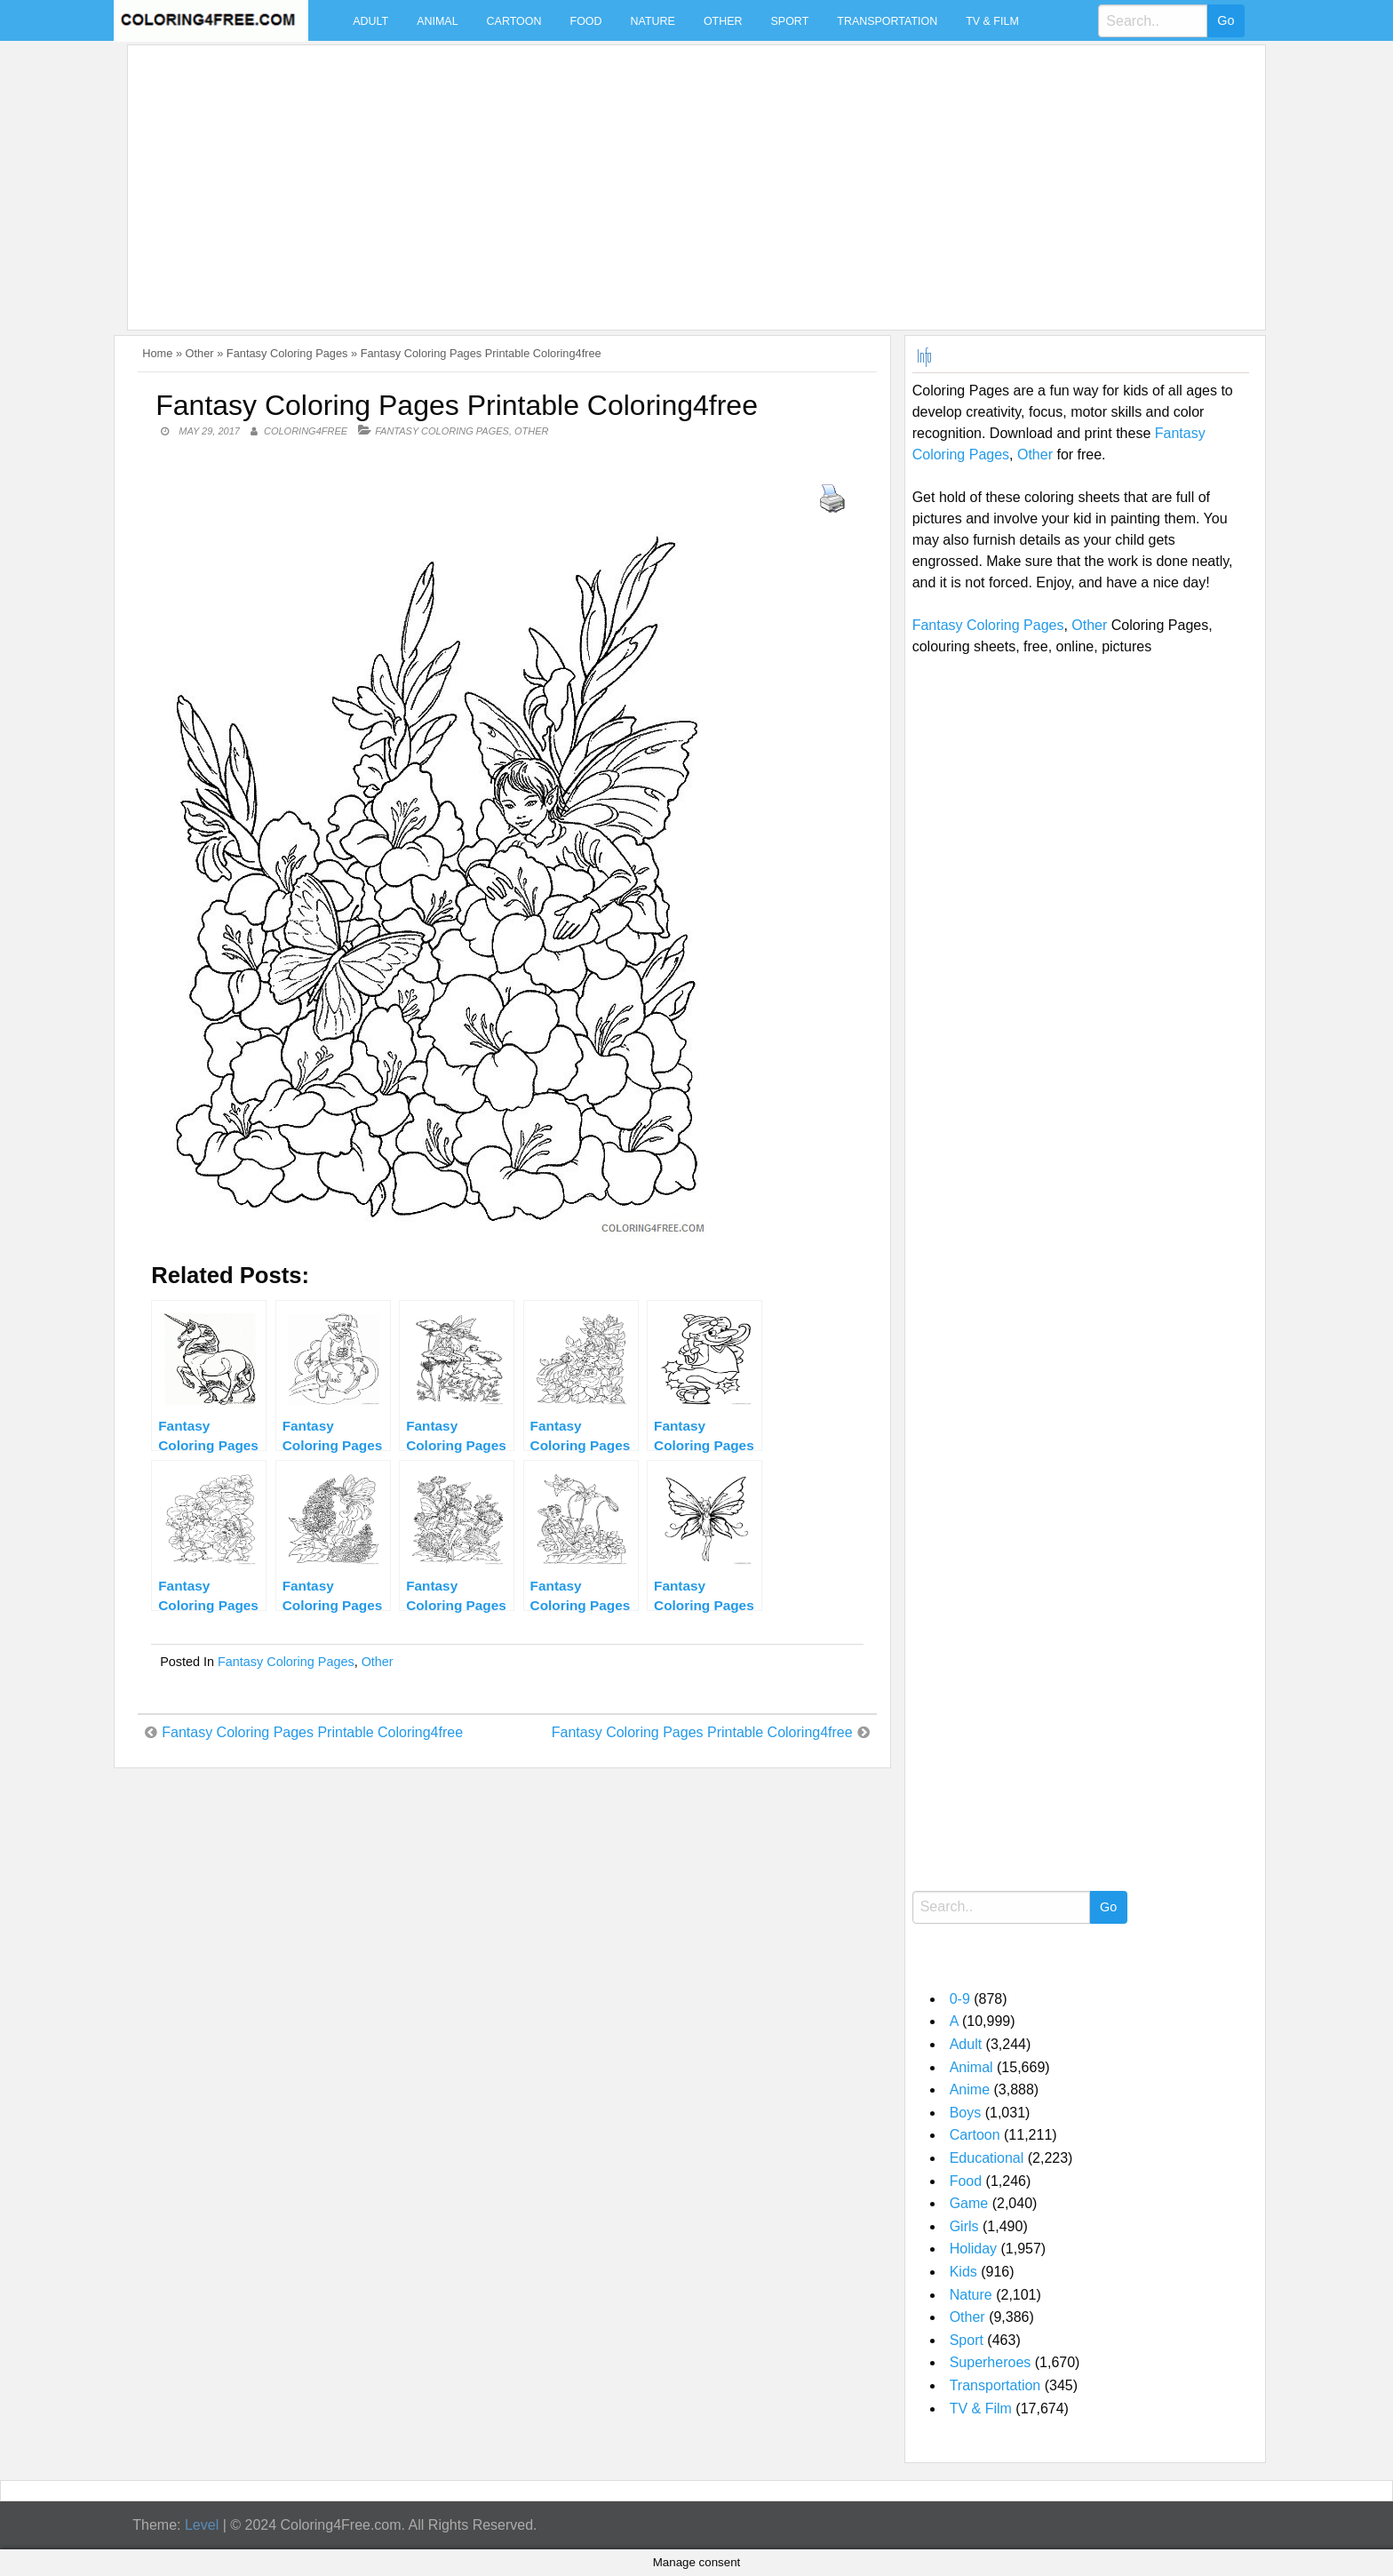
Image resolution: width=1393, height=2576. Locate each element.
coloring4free (305, 431)
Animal (437, 21)
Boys (966, 2112)
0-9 (960, 1998)
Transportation (887, 21)
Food (586, 21)
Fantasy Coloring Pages (287, 353)
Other (723, 21)
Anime (970, 2089)
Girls (964, 2226)
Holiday (973, 2248)
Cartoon (514, 21)
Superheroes (990, 2362)
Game (969, 2203)
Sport (790, 21)
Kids (963, 2271)
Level (202, 2524)
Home (157, 353)
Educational (987, 2157)
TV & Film (992, 21)
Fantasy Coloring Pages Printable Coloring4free (312, 1732)
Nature (653, 21)
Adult (370, 21)
